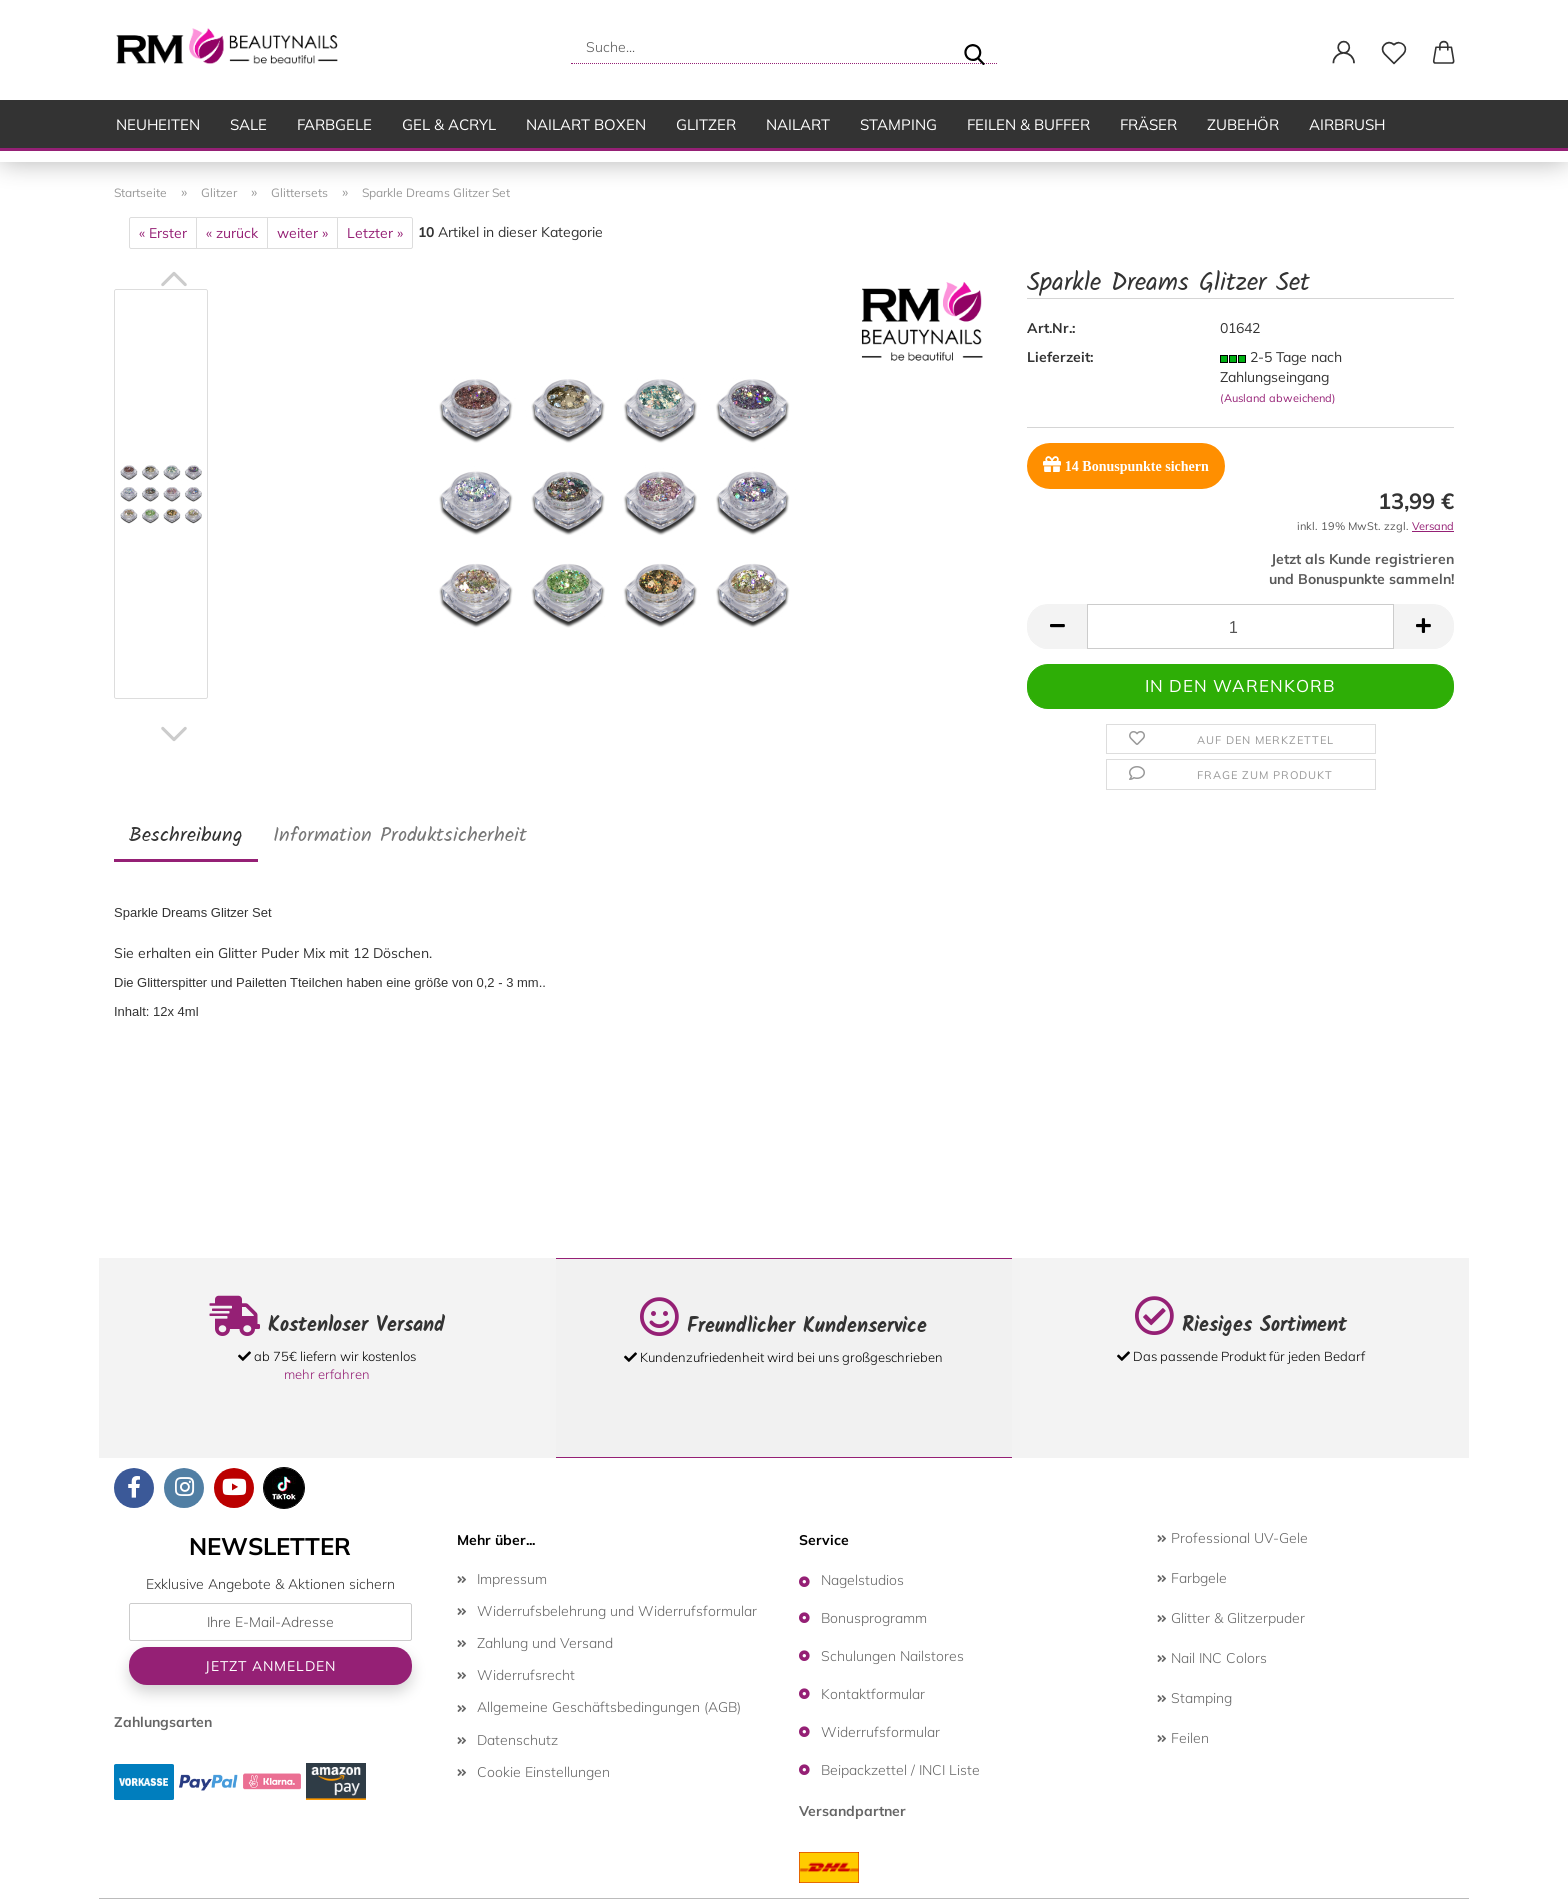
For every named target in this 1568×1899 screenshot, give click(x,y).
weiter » (302, 233)
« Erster (163, 233)
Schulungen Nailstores (892, 1656)
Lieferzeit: (1060, 357)
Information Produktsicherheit (400, 836)
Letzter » (375, 233)
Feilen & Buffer (1028, 124)
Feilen (1183, 1738)
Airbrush (1347, 124)
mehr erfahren (327, 1374)
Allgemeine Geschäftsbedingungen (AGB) (609, 1707)
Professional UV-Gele (1232, 1538)
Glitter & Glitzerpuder (1231, 1618)
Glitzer (706, 124)
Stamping (898, 124)
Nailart (798, 124)
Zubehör (1243, 124)
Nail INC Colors (1212, 1658)
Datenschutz (517, 1740)
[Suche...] (974, 47)
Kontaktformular (873, 1694)
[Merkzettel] (1394, 53)
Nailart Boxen (586, 124)
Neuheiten (158, 124)
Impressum (512, 1579)
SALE (248, 124)
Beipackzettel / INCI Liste (900, 1770)
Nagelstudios (862, 1580)
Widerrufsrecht (526, 1675)
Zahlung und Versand (545, 1643)
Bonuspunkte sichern (1125, 464)
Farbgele (334, 124)
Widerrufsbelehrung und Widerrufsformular (617, 1611)
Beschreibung (186, 836)
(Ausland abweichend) (1278, 398)
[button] (1344, 53)
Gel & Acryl (449, 124)
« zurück (232, 233)
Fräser (1148, 124)
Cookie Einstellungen (543, 1772)
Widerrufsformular (880, 1732)
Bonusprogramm (874, 1618)
